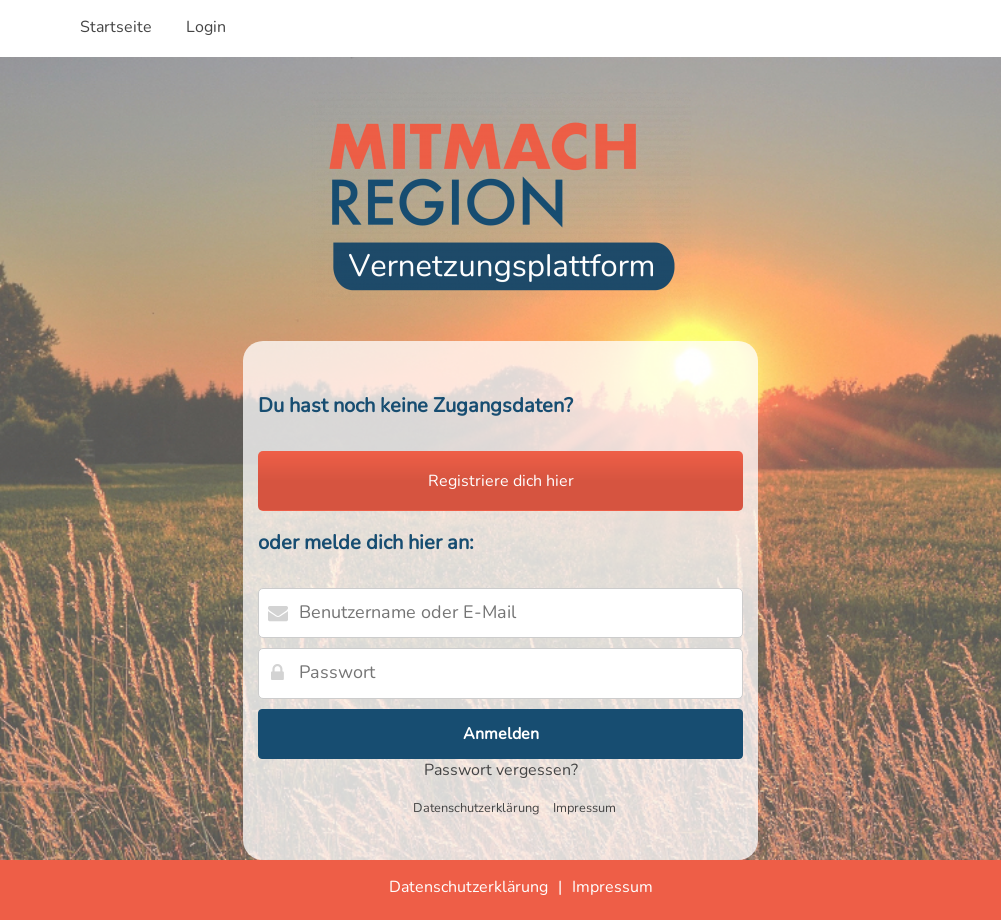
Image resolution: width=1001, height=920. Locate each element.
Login (206, 27)
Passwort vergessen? (501, 770)
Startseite (116, 27)
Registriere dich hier (501, 481)
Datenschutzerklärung (476, 808)
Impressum (584, 808)
